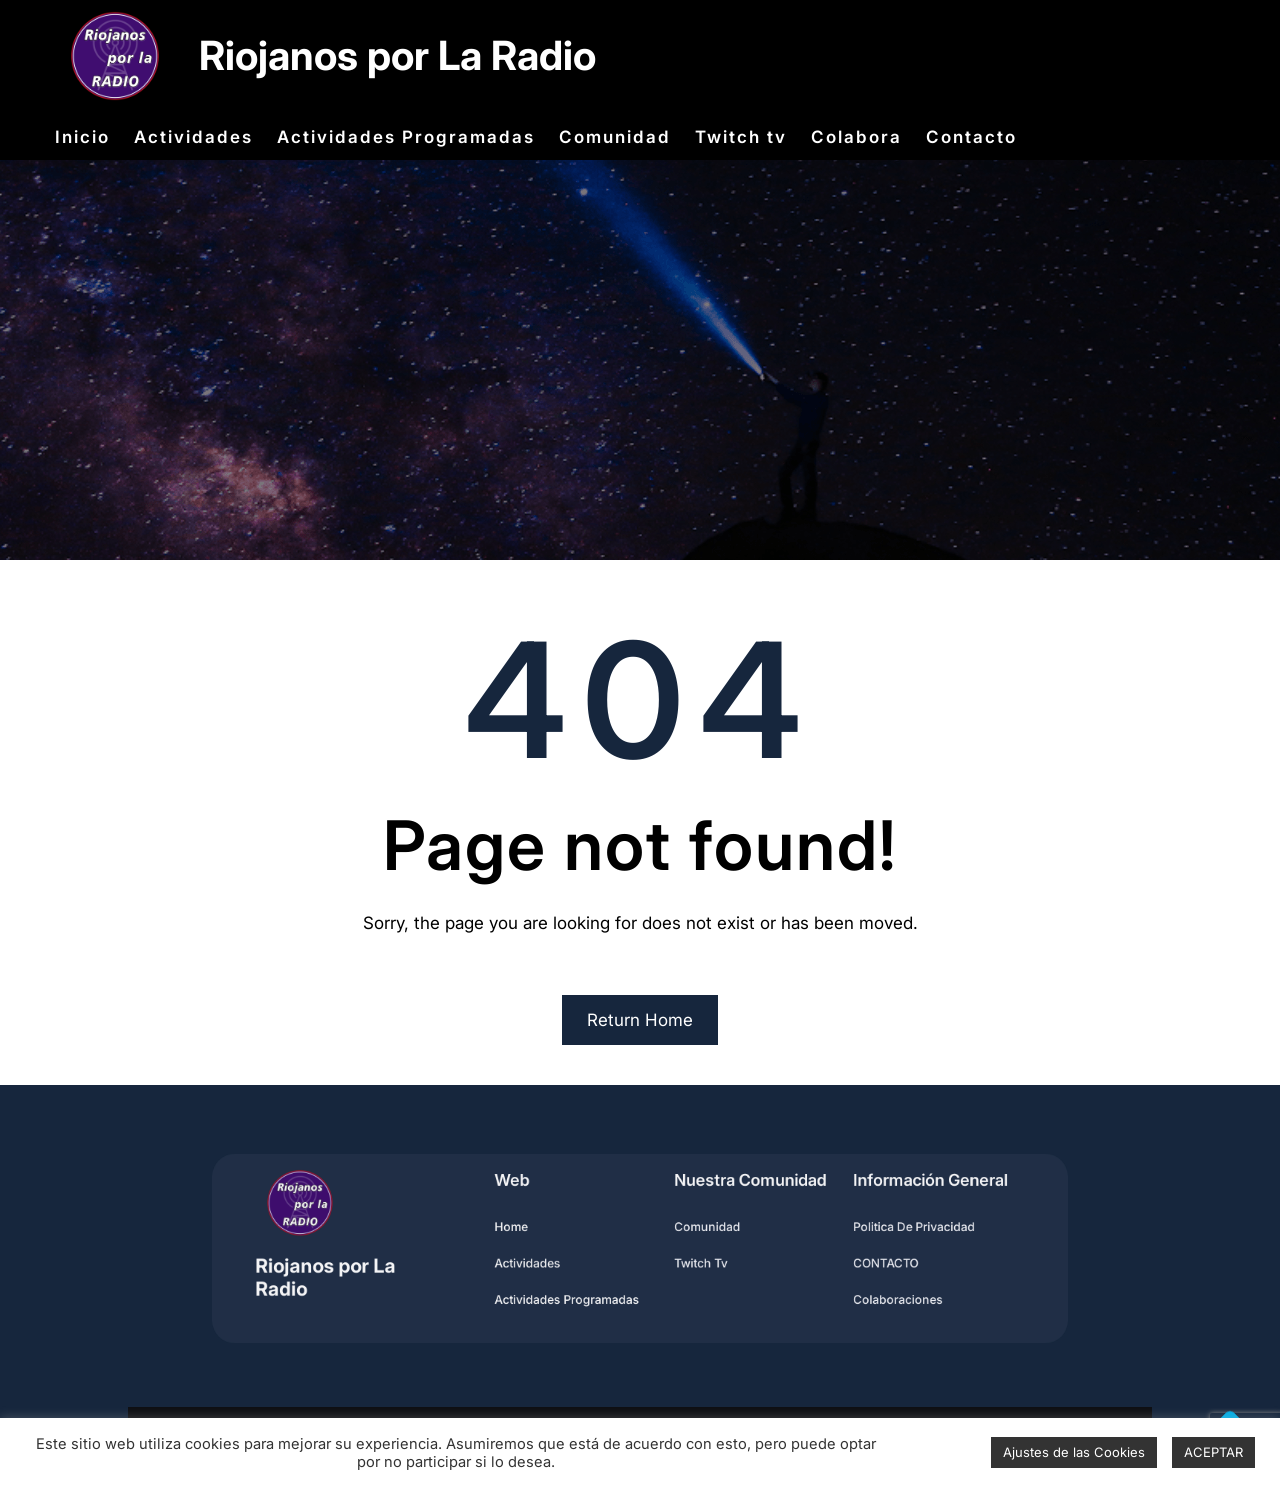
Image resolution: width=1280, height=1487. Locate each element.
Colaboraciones (861, 1292)
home (530, 1229)
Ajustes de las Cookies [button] (1074, 1452)
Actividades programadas (578, 1292)
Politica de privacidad (875, 1229)
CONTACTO (851, 1261)
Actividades (544, 1261)
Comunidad (697, 1229)
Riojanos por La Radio (397, 55)
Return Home (640, 1020)
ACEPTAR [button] (1213, 1452)
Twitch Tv (692, 1261)
